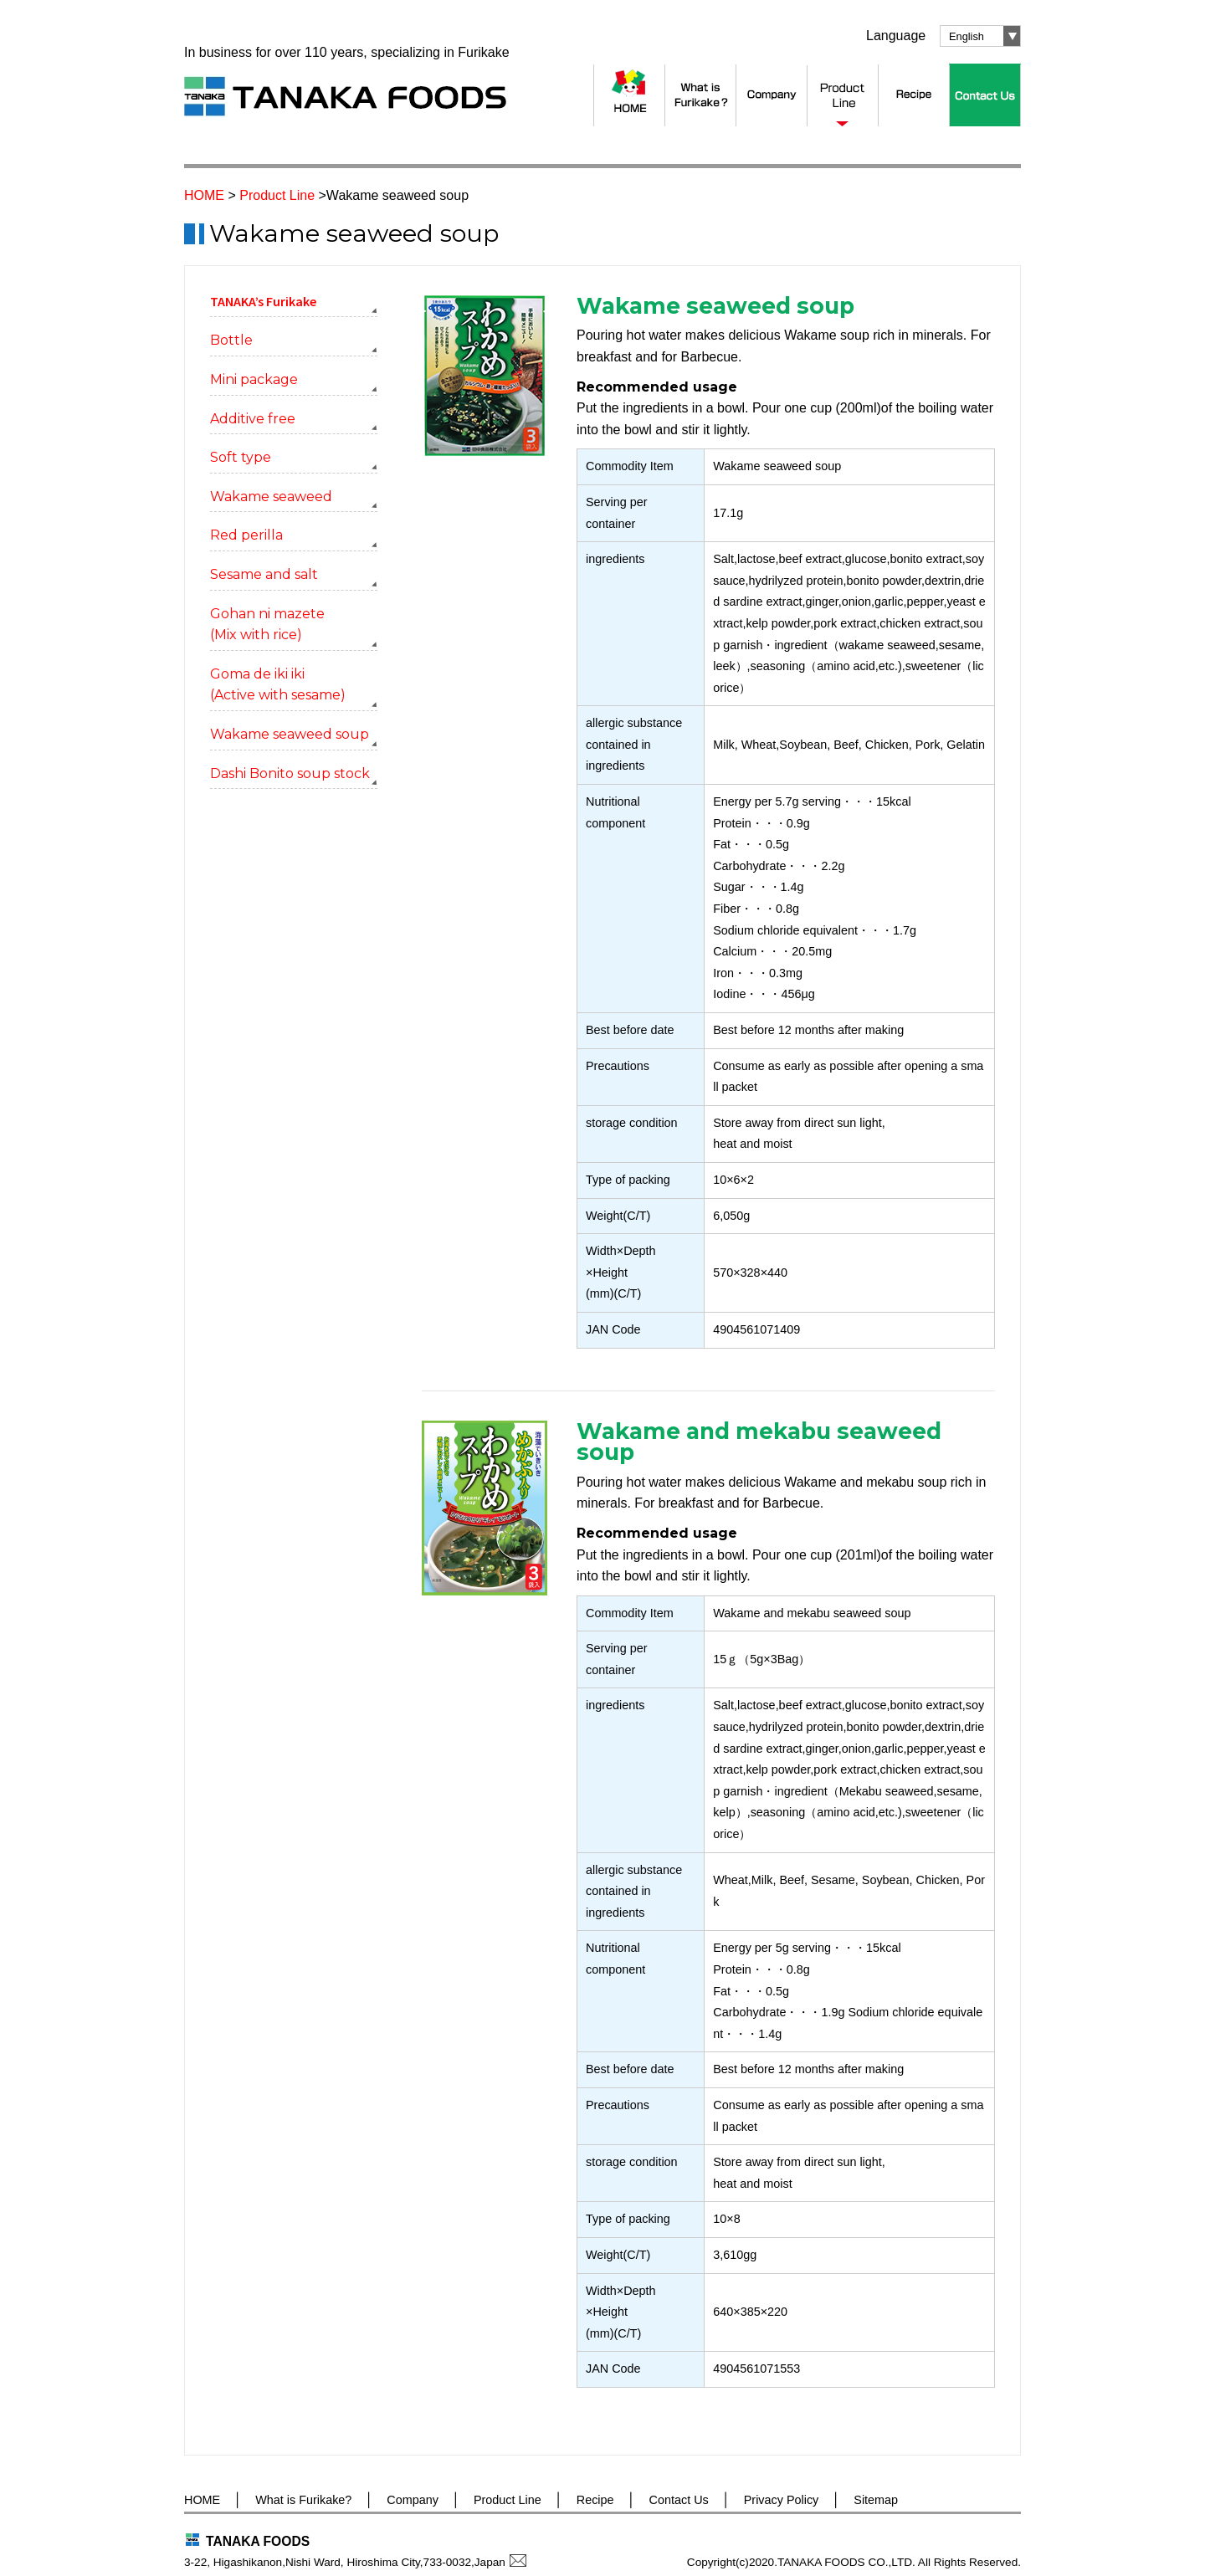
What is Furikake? (303, 2500)
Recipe (595, 2500)
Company (412, 2500)
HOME (204, 195)
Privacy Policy (781, 2500)
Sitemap (876, 2500)
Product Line (277, 195)
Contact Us (679, 2500)
